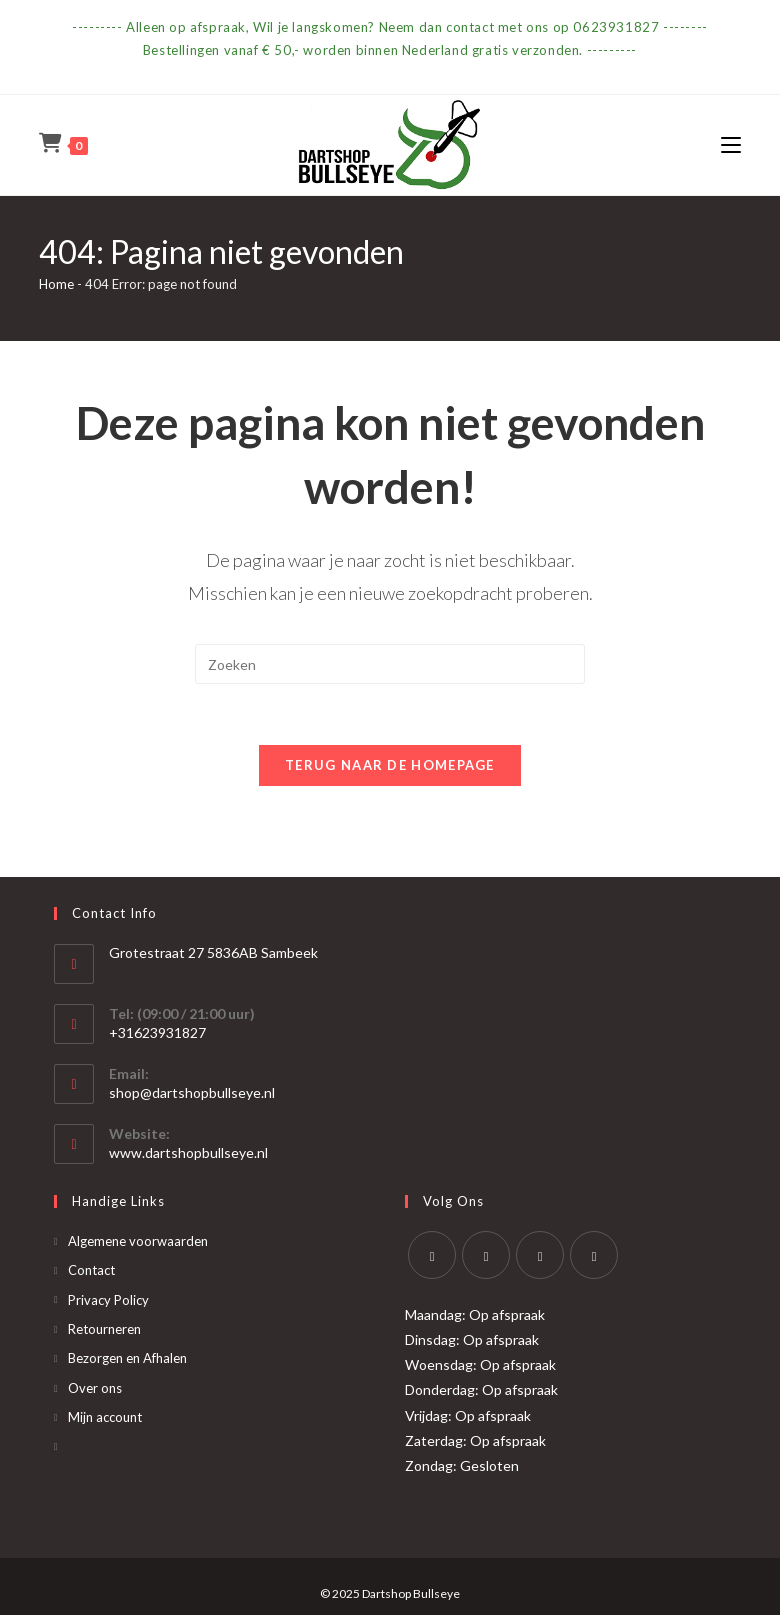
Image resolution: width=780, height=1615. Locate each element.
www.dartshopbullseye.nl (188, 1152)
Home (56, 284)
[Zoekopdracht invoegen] (390, 664)
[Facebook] (486, 1255)
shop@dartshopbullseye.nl (192, 1092)
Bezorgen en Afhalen (127, 1358)
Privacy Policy (108, 1300)
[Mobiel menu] (731, 144)
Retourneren (104, 1329)
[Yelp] (594, 1255)
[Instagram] (540, 1255)
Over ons (95, 1388)
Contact (91, 1270)
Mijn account (105, 1417)
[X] (432, 1255)
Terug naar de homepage (390, 765)
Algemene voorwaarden (138, 1241)
